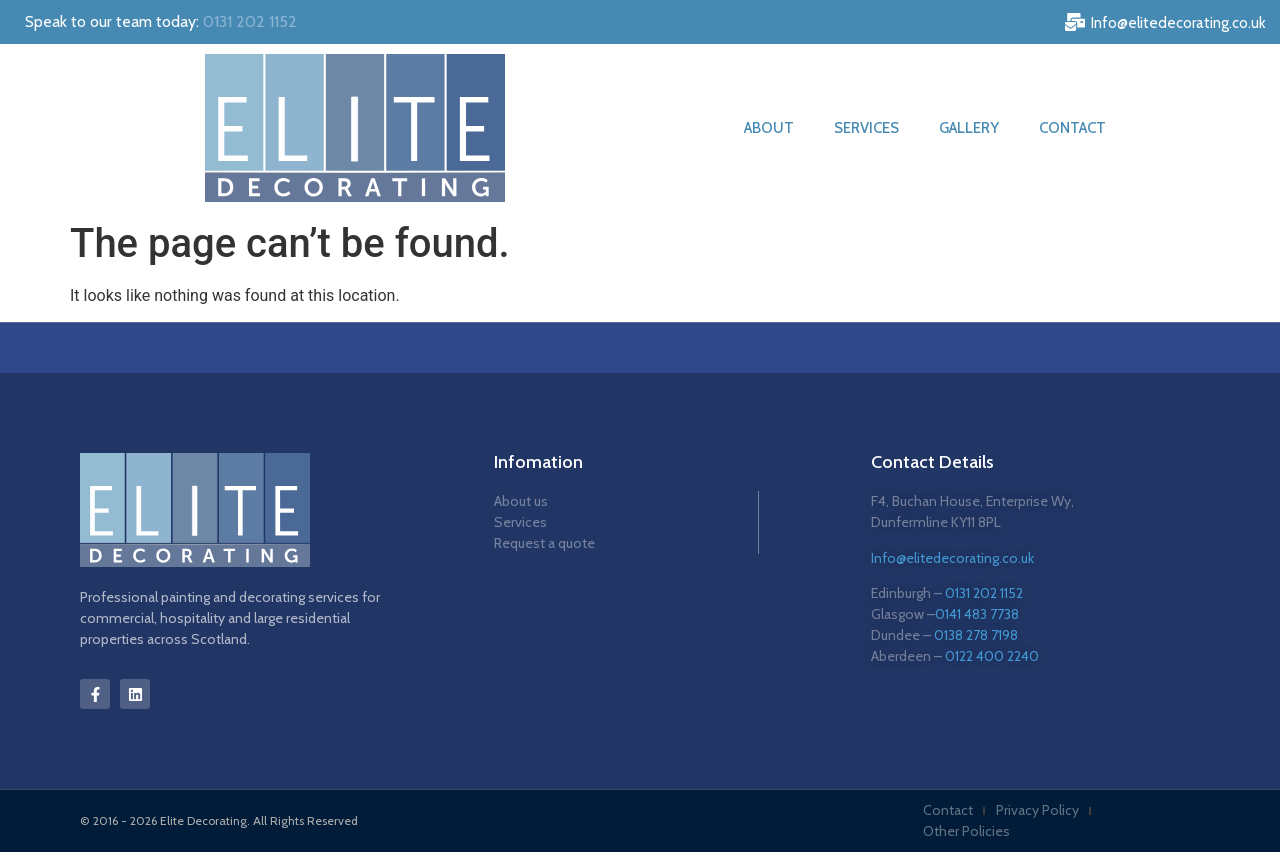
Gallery (969, 128)
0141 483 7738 (977, 614)
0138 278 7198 (976, 635)
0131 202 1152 (250, 21)
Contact (1072, 128)
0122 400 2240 (992, 656)
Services (866, 128)
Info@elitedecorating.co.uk (952, 558)
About (769, 128)
